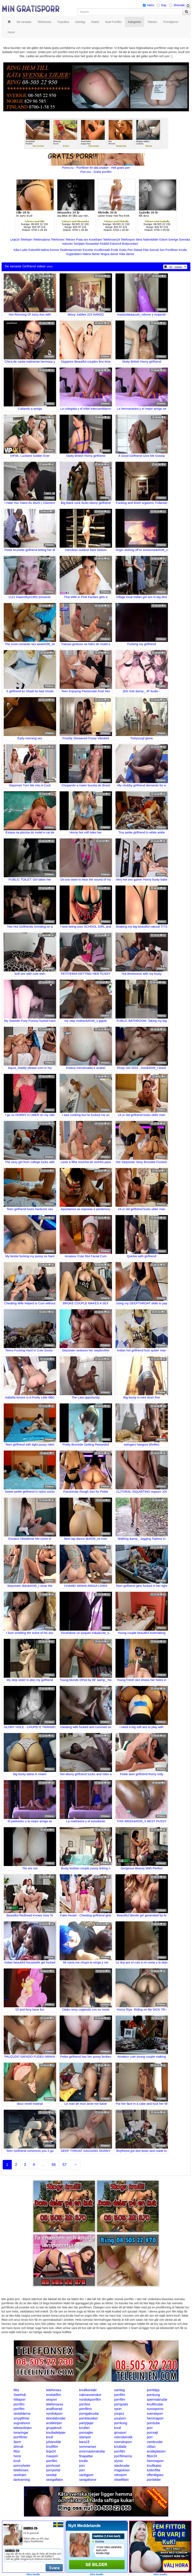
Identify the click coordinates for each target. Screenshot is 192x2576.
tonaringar (21, 2432)
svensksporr (123, 2442)
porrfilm (119, 2395)
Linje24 (15, 239)
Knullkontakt (102, 250)
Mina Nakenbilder (147, 239)
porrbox (84, 2404)
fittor (17, 2451)
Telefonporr (128, 239)
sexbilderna (22, 2413)
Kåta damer (126, 254)
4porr (17, 2442)
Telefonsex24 (111, 239)
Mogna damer (109, 254)
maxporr (52, 2456)
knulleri (84, 2428)
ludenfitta (153, 2470)
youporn (120, 2418)
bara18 (84, 2442)
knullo (83, 2461)
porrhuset (53, 2465)
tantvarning (22, 2479)
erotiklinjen (54, 2423)
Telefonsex (58, 239)
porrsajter (86, 2432)
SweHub (20, 2395)
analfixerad (54, 2409)
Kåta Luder (21, 250)
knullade (120, 2446)
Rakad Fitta (141, 250)
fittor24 (152, 2456)
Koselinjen (95, 239)
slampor (85, 2437)
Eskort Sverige (168, 239)
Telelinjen (26, 239)
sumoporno (155, 2409)
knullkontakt (88, 2390)
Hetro (150, 5)
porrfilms (85, 2409)
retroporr (120, 2475)
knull (117, 2428)
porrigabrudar (89, 2413)
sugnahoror (22, 2423)
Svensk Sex (157, 250)
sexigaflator (54, 2479)
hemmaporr (155, 2418)
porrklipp (153, 2390)
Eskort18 (115, 243)
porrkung (153, 2395)
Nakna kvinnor (50, 250)
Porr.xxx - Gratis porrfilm (96, 171)
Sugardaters (74, 254)
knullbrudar (155, 2404)
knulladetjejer (56, 2432)
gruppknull (53, 2428)
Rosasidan (92, 243)
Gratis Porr (126, 250)
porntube (153, 2423)
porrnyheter (22, 2465)
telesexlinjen (23, 2428)
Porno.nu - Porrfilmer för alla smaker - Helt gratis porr (96, 167)
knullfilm (52, 2446)
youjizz (119, 2413)
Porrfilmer (171, 250)
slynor (118, 2461)
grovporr (120, 2432)
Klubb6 (104, 243)
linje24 (51, 2451)
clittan (151, 2446)
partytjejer (86, 2423)
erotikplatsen (156, 2451)
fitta (16, 2390)
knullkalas (154, 2465)
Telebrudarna (41, 239)
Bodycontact (130, 243)
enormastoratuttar (92, 2451)
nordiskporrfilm (90, 2399)
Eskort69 (34, 250)
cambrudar (155, 2442)
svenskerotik (123, 2437)
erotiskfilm (53, 2395)
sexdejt (51, 2475)
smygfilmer (21, 2418)
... (43, 2165)
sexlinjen (20, 2475)
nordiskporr (54, 2413)
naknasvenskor (90, 2395)
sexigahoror (88, 2479)
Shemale (179, 5)
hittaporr (20, 2399)
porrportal (53, 2470)
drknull (18, 2446)
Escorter (88, 250)
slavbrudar (122, 2465)
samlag (119, 2390)
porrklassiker (88, 2418)
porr (150, 2428)
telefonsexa (54, 2404)
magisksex (122, 2470)
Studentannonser (71, 250)
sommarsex (87, 2446)
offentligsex (155, 2475)
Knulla (183, 250)
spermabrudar (157, 2399)
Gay (163, 5)
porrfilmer (21, 2437)
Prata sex (82, 239)
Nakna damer (91, 254)
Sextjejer (79, 243)
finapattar (86, 2456)
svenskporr (155, 2413)
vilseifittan (121, 2479)
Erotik (114, 250)
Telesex (70, 239)
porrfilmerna (123, 2456)
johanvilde (53, 2442)
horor (17, 2456)
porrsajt (152, 2432)
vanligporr (86, 2475)
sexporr (51, 2399)
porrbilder (154, 2479)
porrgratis (121, 2404)
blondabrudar (56, 2418)
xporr (118, 2409)
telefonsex (53, 2390)
